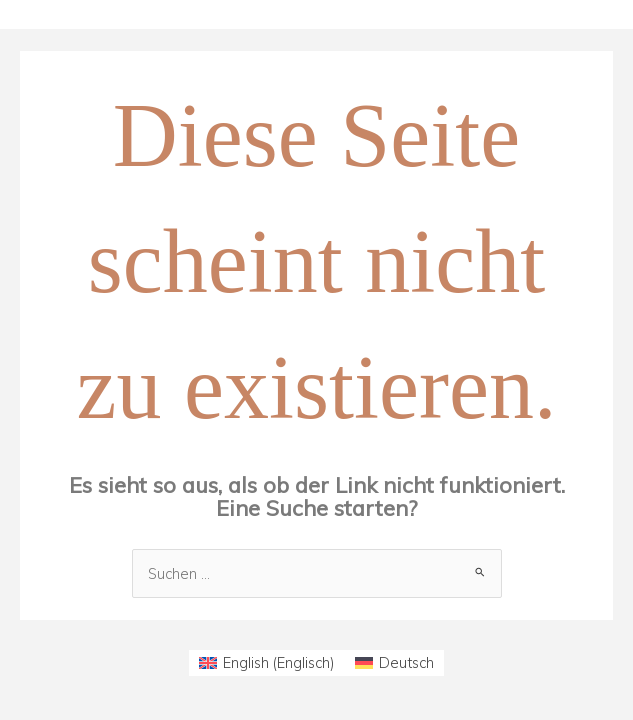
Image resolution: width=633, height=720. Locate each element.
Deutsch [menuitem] (406, 662)
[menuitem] (267, 663)
